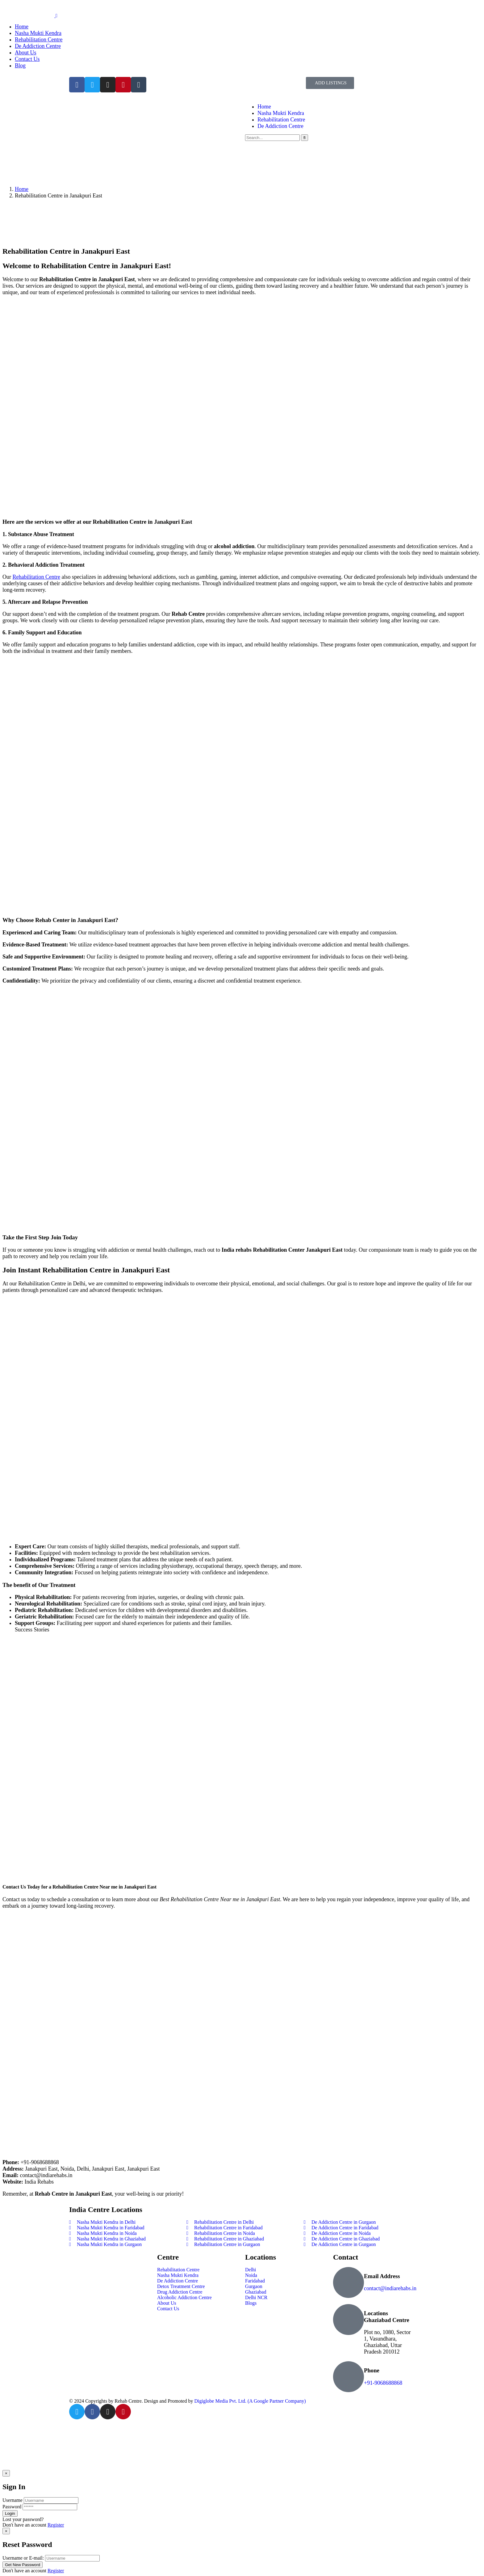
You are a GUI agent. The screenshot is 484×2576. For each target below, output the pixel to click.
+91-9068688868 (383, 2383)
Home (21, 189)
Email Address (382, 2276)
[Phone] (348, 2376)
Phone (371, 2370)
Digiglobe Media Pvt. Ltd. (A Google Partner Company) (250, 2401)
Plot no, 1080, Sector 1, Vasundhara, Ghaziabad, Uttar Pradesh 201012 (387, 2342)
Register (56, 2524)
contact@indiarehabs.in (390, 2288)
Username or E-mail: (23, 2558)
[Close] (6, 2473)
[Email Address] (348, 2282)
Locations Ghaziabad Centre (386, 2316)
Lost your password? (23, 2519)
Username (12, 2500)
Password (11, 2506)
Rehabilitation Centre (36, 577)
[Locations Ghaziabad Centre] (348, 2319)
